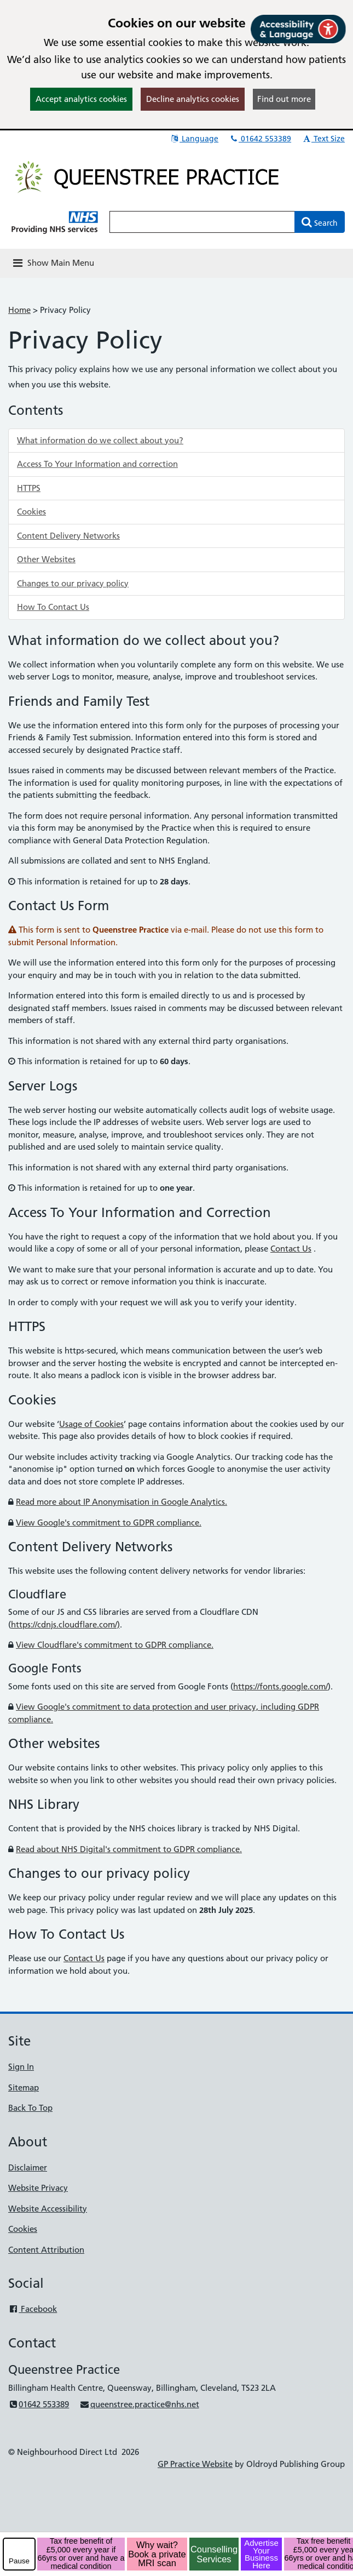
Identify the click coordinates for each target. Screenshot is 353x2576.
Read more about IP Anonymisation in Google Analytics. (121, 1502)
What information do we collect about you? (100, 440)
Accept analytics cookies (81, 99)
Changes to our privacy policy (73, 583)
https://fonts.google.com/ (280, 1686)
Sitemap (23, 2087)
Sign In (21, 2066)
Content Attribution (46, 2249)
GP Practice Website (195, 2464)
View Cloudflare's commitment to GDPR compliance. (114, 1645)
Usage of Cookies (91, 1424)
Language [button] (194, 139)
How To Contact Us (53, 607)
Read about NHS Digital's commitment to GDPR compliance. (129, 1849)
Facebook (32, 2309)
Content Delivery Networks (68, 535)
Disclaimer (27, 2167)
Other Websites (46, 559)
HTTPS (28, 488)
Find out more (284, 99)
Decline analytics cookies (192, 99)
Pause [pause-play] (19, 2561)
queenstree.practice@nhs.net (139, 2404)
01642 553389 (260, 139)
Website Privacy (38, 2188)
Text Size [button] (323, 139)
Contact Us (290, 1248)
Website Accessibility (47, 2208)
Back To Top (30, 2108)
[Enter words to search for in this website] (202, 222)
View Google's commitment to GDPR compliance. (108, 1522)
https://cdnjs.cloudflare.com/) (65, 1624)
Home (19, 310)
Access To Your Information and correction (97, 464)
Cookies (31, 511)
